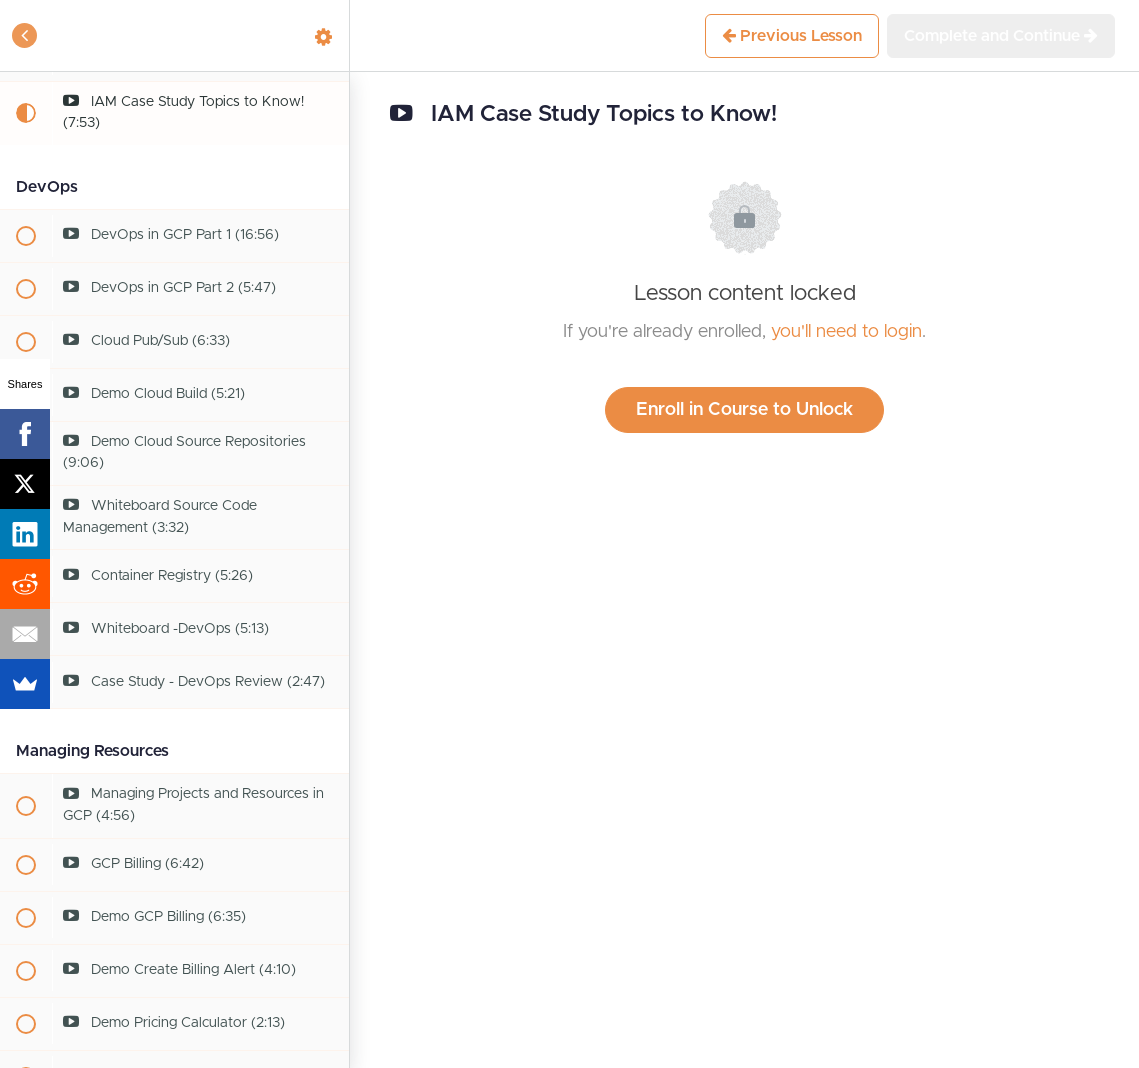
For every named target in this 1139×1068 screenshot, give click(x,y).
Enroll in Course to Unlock (744, 410)
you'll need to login (846, 332)
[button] (25, 35)
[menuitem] (324, 35)
